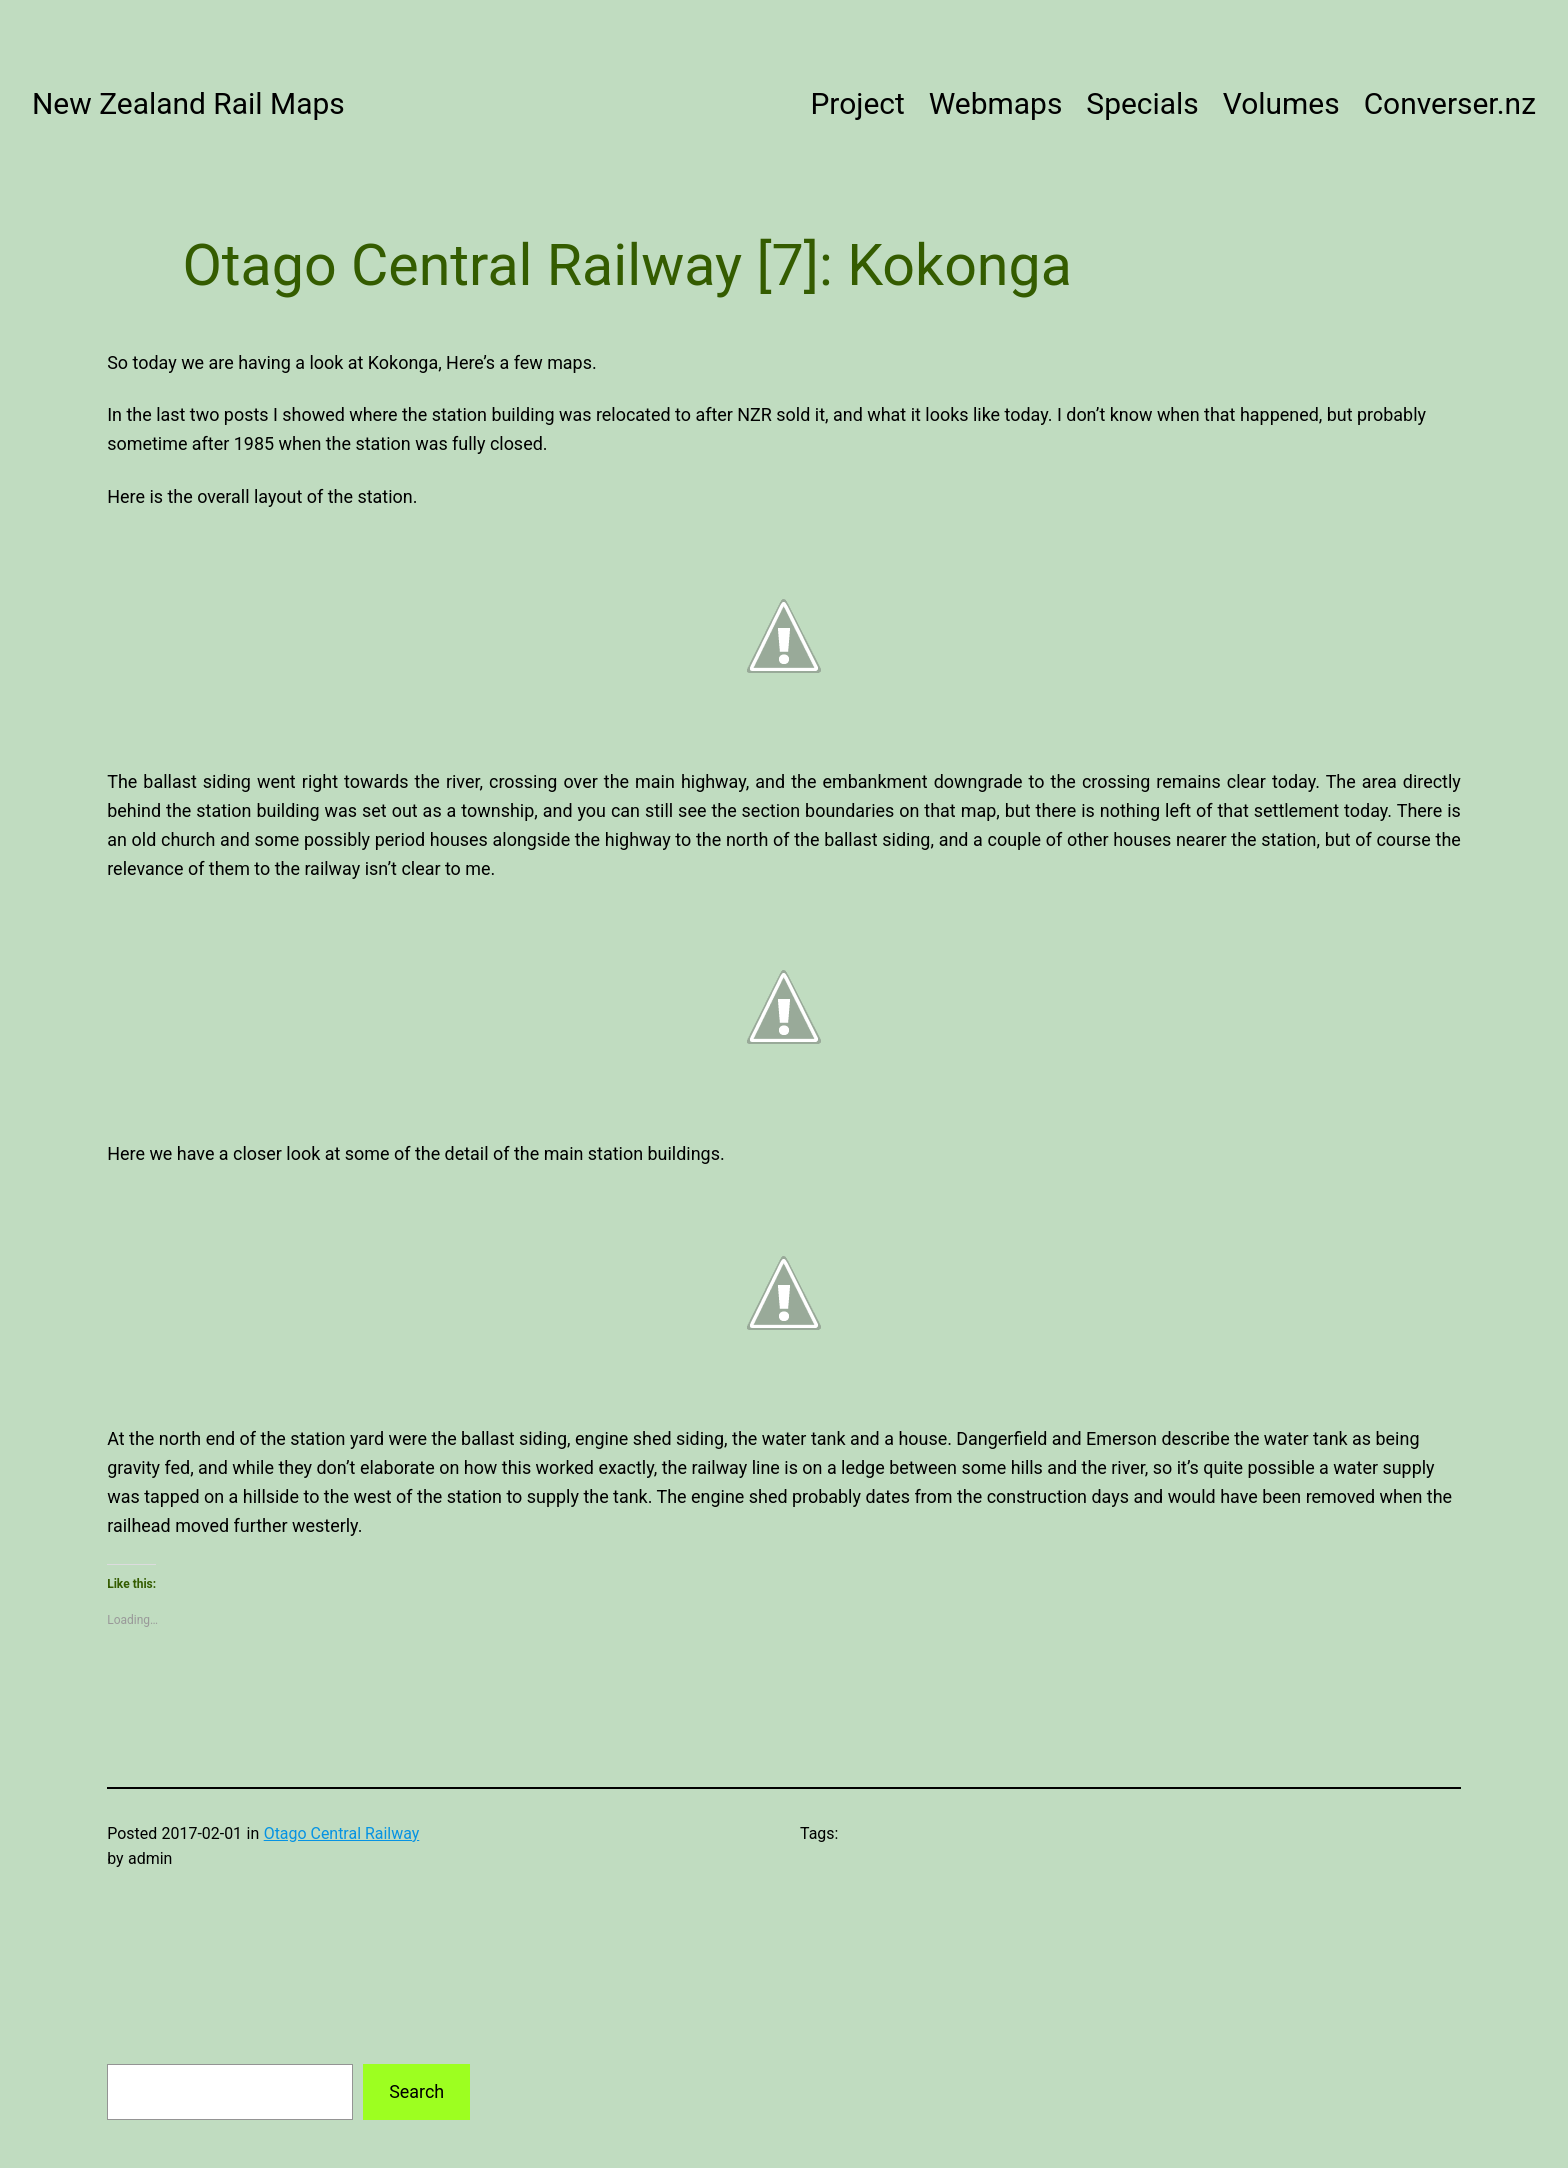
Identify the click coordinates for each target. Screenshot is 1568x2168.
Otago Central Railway (342, 1833)
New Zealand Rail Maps (188, 103)
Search (416, 2091)
